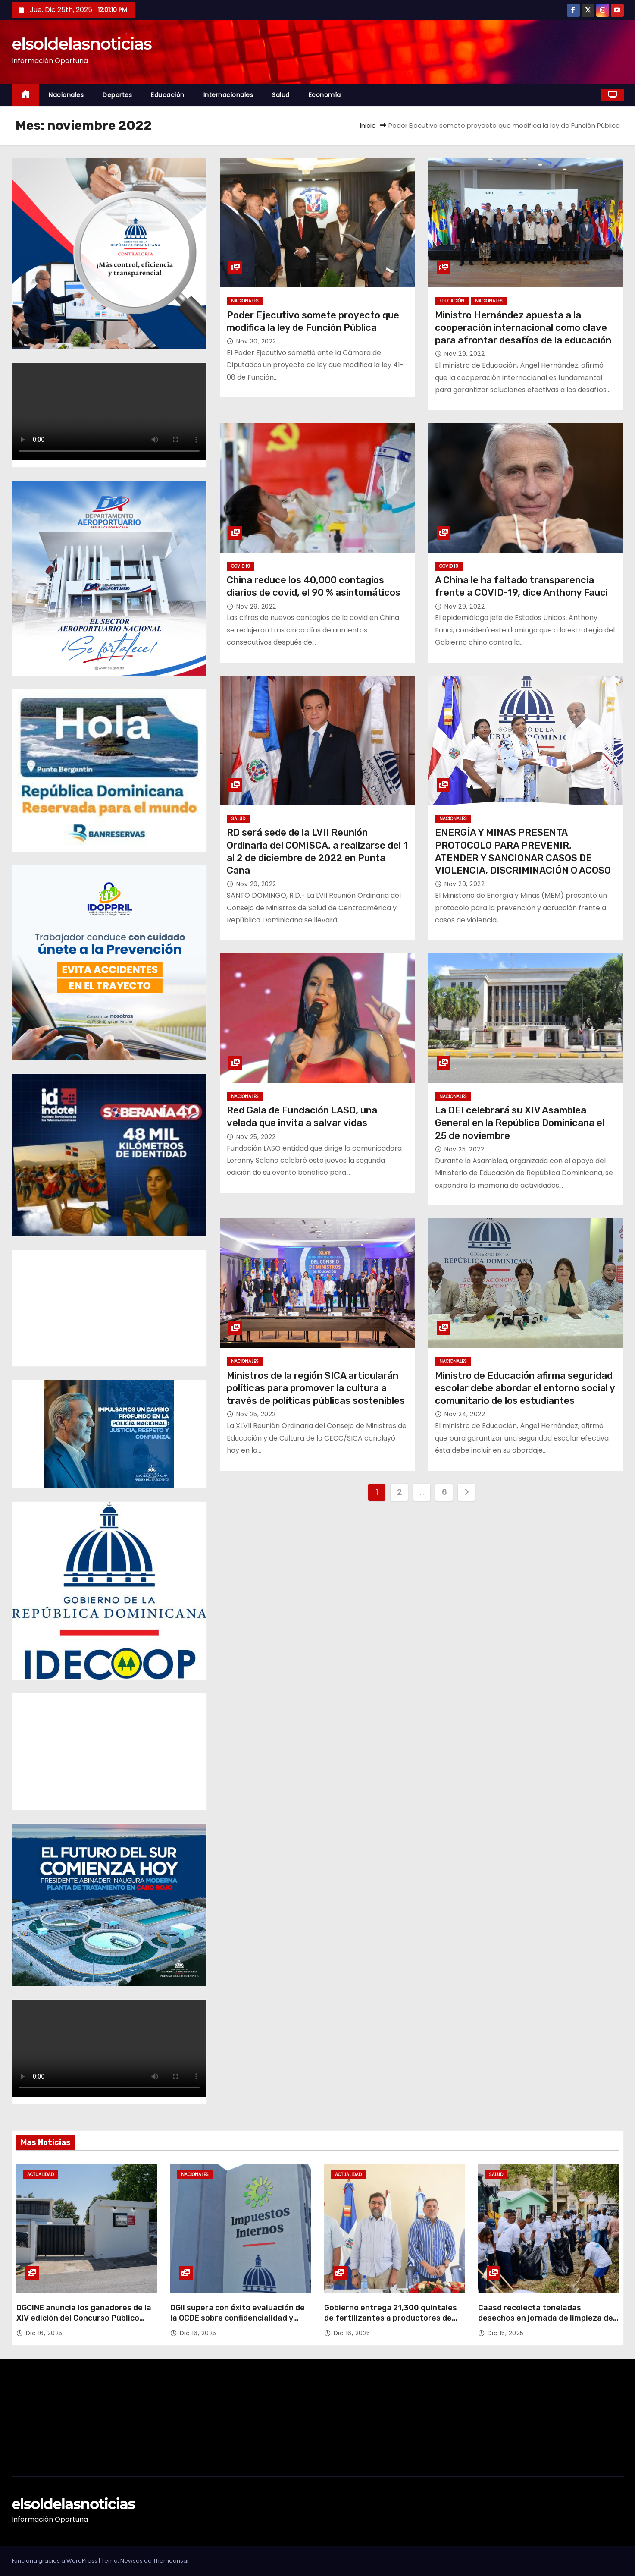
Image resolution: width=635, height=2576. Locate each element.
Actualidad (40, 2174)
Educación (168, 95)
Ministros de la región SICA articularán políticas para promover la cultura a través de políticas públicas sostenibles (316, 1388)
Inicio (368, 125)
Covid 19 (240, 566)
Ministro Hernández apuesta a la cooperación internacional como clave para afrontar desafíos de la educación (523, 327)
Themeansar (171, 2561)
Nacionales (66, 95)
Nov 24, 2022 (464, 1414)
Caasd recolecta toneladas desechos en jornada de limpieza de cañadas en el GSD (545, 2318)
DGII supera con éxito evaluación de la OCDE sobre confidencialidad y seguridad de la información (237, 2318)
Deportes (117, 95)
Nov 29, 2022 (464, 353)
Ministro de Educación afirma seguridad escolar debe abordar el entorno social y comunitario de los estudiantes (525, 1388)
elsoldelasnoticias (82, 43)
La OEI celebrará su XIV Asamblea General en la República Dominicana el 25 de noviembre (519, 1123)
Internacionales (228, 95)
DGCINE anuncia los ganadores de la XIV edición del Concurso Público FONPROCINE (83, 2318)
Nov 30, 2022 (256, 341)
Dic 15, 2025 (506, 2333)
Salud (281, 95)
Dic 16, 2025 (44, 2333)
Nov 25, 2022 (256, 1136)
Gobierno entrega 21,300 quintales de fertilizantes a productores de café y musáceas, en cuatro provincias (390, 2323)
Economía (325, 95)
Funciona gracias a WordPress (55, 2561)
